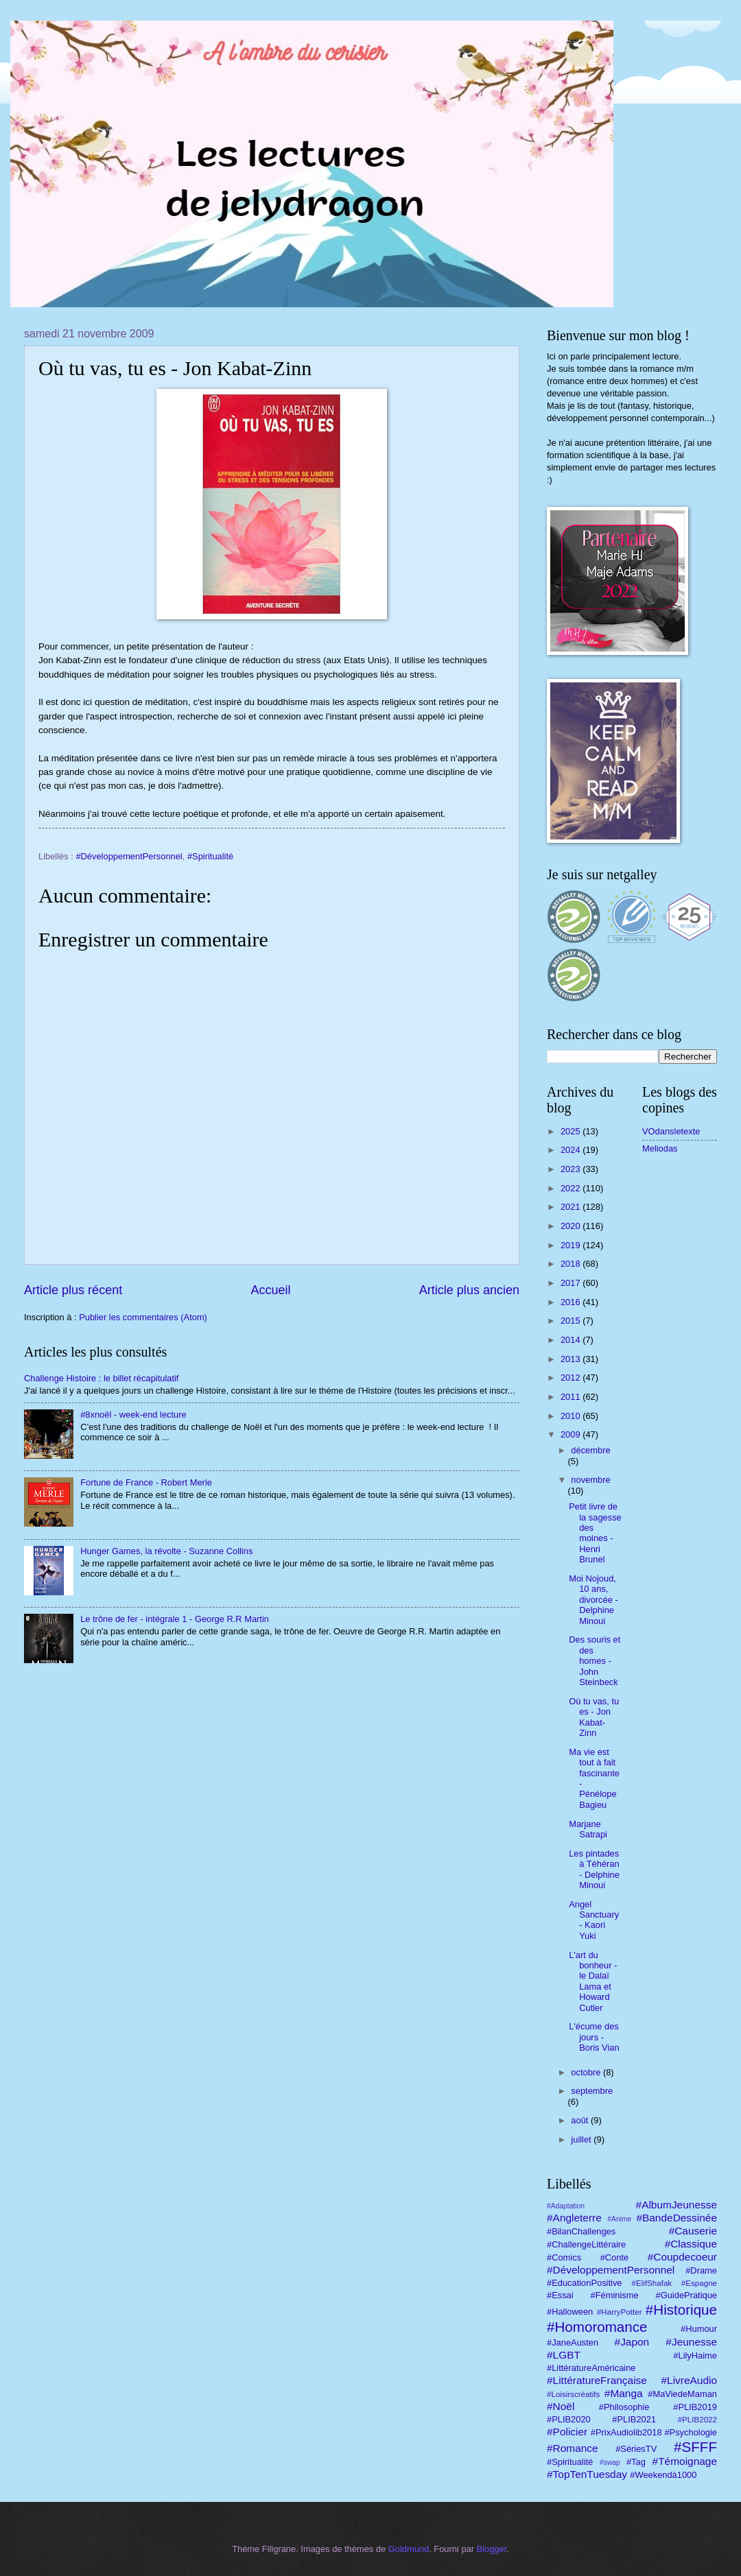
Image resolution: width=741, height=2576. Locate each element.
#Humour (699, 2329)
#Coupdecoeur (682, 2257)
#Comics (564, 2257)
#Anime (619, 2219)
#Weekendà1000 (663, 2475)
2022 (572, 1188)
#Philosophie (624, 2407)
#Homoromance (597, 2327)
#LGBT (563, 2355)
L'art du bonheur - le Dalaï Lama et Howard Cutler (593, 1981)
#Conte (614, 2257)
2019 (572, 1245)
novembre (590, 1480)
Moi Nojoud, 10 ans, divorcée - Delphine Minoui (593, 1599)
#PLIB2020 (569, 2419)
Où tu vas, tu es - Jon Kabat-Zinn (594, 1717)
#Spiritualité (210, 856)
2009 (572, 1434)
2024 (572, 1150)
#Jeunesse (691, 2342)
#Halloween (570, 2311)
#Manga (623, 2393)
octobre (587, 2072)
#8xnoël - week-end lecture (133, 1414)
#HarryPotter (619, 2312)
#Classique (691, 2244)
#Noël (560, 2406)
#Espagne (699, 2283)
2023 (572, 1169)
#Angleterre (574, 2217)
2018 (572, 1264)
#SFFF (695, 2447)
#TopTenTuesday (587, 2474)
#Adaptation (566, 2206)
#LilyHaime (695, 2355)
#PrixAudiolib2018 (626, 2432)
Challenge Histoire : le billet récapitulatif (101, 1378)
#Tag (636, 2462)
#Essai (560, 2295)
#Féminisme (615, 2295)
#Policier (567, 2431)
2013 (572, 1359)
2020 (572, 1226)
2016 (572, 1302)
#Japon (632, 2342)
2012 (572, 1377)
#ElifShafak (652, 2283)
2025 (572, 1131)
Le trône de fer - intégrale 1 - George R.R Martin (174, 1619)
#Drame (701, 2270)
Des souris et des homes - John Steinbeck (594, 1660)
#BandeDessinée (676, 2217)
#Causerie (693, 2231)
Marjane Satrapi (588, 1829)
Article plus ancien (469, 1290)
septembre (592, 2091)
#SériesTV (636, 2449)
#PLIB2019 (695, 2407)
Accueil (270, 1290)
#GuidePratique (686, 2295)
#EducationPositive (584, 2283)
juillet (582, 2139)
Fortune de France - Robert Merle (146, 1482)
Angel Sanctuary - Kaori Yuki (594, 1920)
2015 (572, 1320)
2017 (572, 1283)
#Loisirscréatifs (573, 2394)
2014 (572, 1340)
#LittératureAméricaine (591, 2368)
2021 (572, 1207)
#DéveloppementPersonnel (128, 856)
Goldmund (408, 2549)
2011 (572, 1397)
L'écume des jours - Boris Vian (594, 2037)
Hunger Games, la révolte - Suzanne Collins (166, 1551)
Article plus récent (73, 1290)
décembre (590, 1450)
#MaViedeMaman (682, 2394)
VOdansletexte (671, 1131)
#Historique (681, 2309)
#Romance (572, 2448)
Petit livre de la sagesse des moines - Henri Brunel (595, 1532)
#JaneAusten (572, 2342)
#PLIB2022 (697, 2420)
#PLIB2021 (634, 2419)
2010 (572, 1416)
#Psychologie (690, 2432)
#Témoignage (684, 2461)
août (581, 2120)
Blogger (492, 2549)
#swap (610, 2462)
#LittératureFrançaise (597, 2380)
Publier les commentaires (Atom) (143, 1317)
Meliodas (660, 1148)
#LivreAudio (689, 2380)
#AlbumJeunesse (676, 2204)
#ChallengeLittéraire (586, 2244)
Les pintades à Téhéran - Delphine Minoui (594, 1869)
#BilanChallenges (581, 2231)
